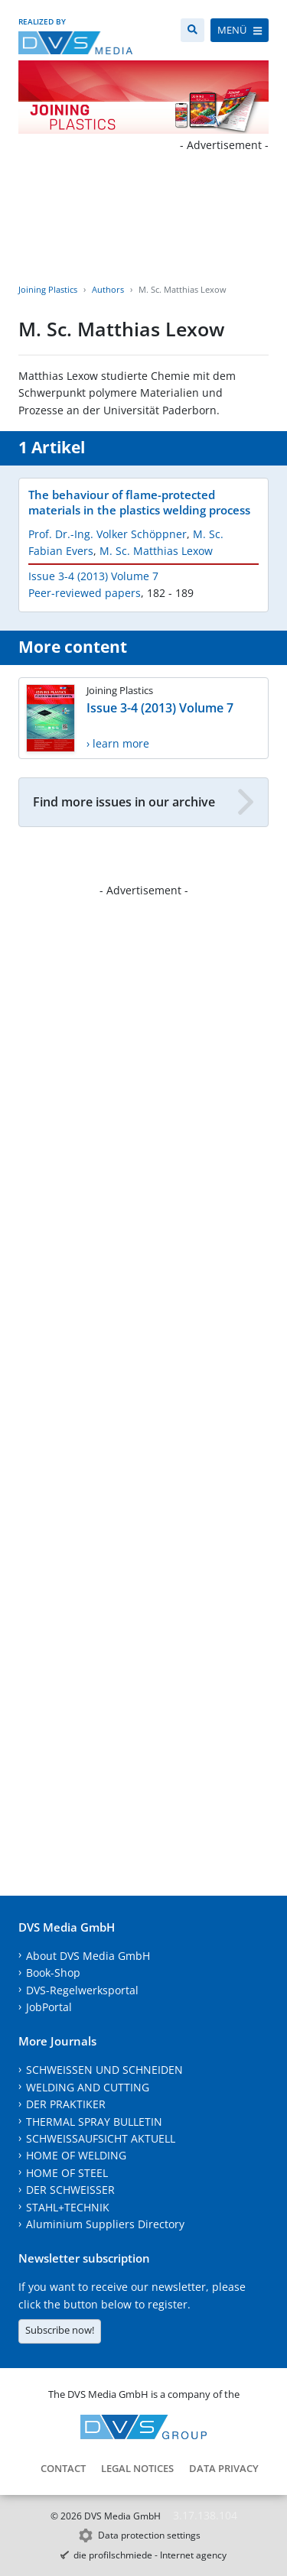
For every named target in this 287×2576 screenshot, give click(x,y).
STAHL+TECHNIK (67, 2207)
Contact (63, 2468)
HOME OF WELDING (76, 2155)
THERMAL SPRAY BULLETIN (94, 2121)
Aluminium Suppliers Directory (105, 2224)
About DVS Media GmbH (88, 1955)
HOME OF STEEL (67, 2173)
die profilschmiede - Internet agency (150, 2554)
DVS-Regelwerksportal (82, 1990)
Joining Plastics (47, 289)
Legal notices (137, 2468)
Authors (108, 289)
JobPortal (49, 2007)
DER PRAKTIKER (66, 2104)
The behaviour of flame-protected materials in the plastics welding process (139, 502)
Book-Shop (53, 1972)
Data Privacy (224, 2468)
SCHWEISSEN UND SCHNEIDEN (104, 2069)
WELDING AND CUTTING (87, 2087)
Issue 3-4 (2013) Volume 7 (93, 576)
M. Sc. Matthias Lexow (156, 550)
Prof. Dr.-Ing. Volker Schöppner (107, 534)
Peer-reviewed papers (84, 593)
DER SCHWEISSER (70, 2189)
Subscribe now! (59, 2330)
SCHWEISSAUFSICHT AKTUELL (100, 2138)
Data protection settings (149, 2535)
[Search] (192, 30)
